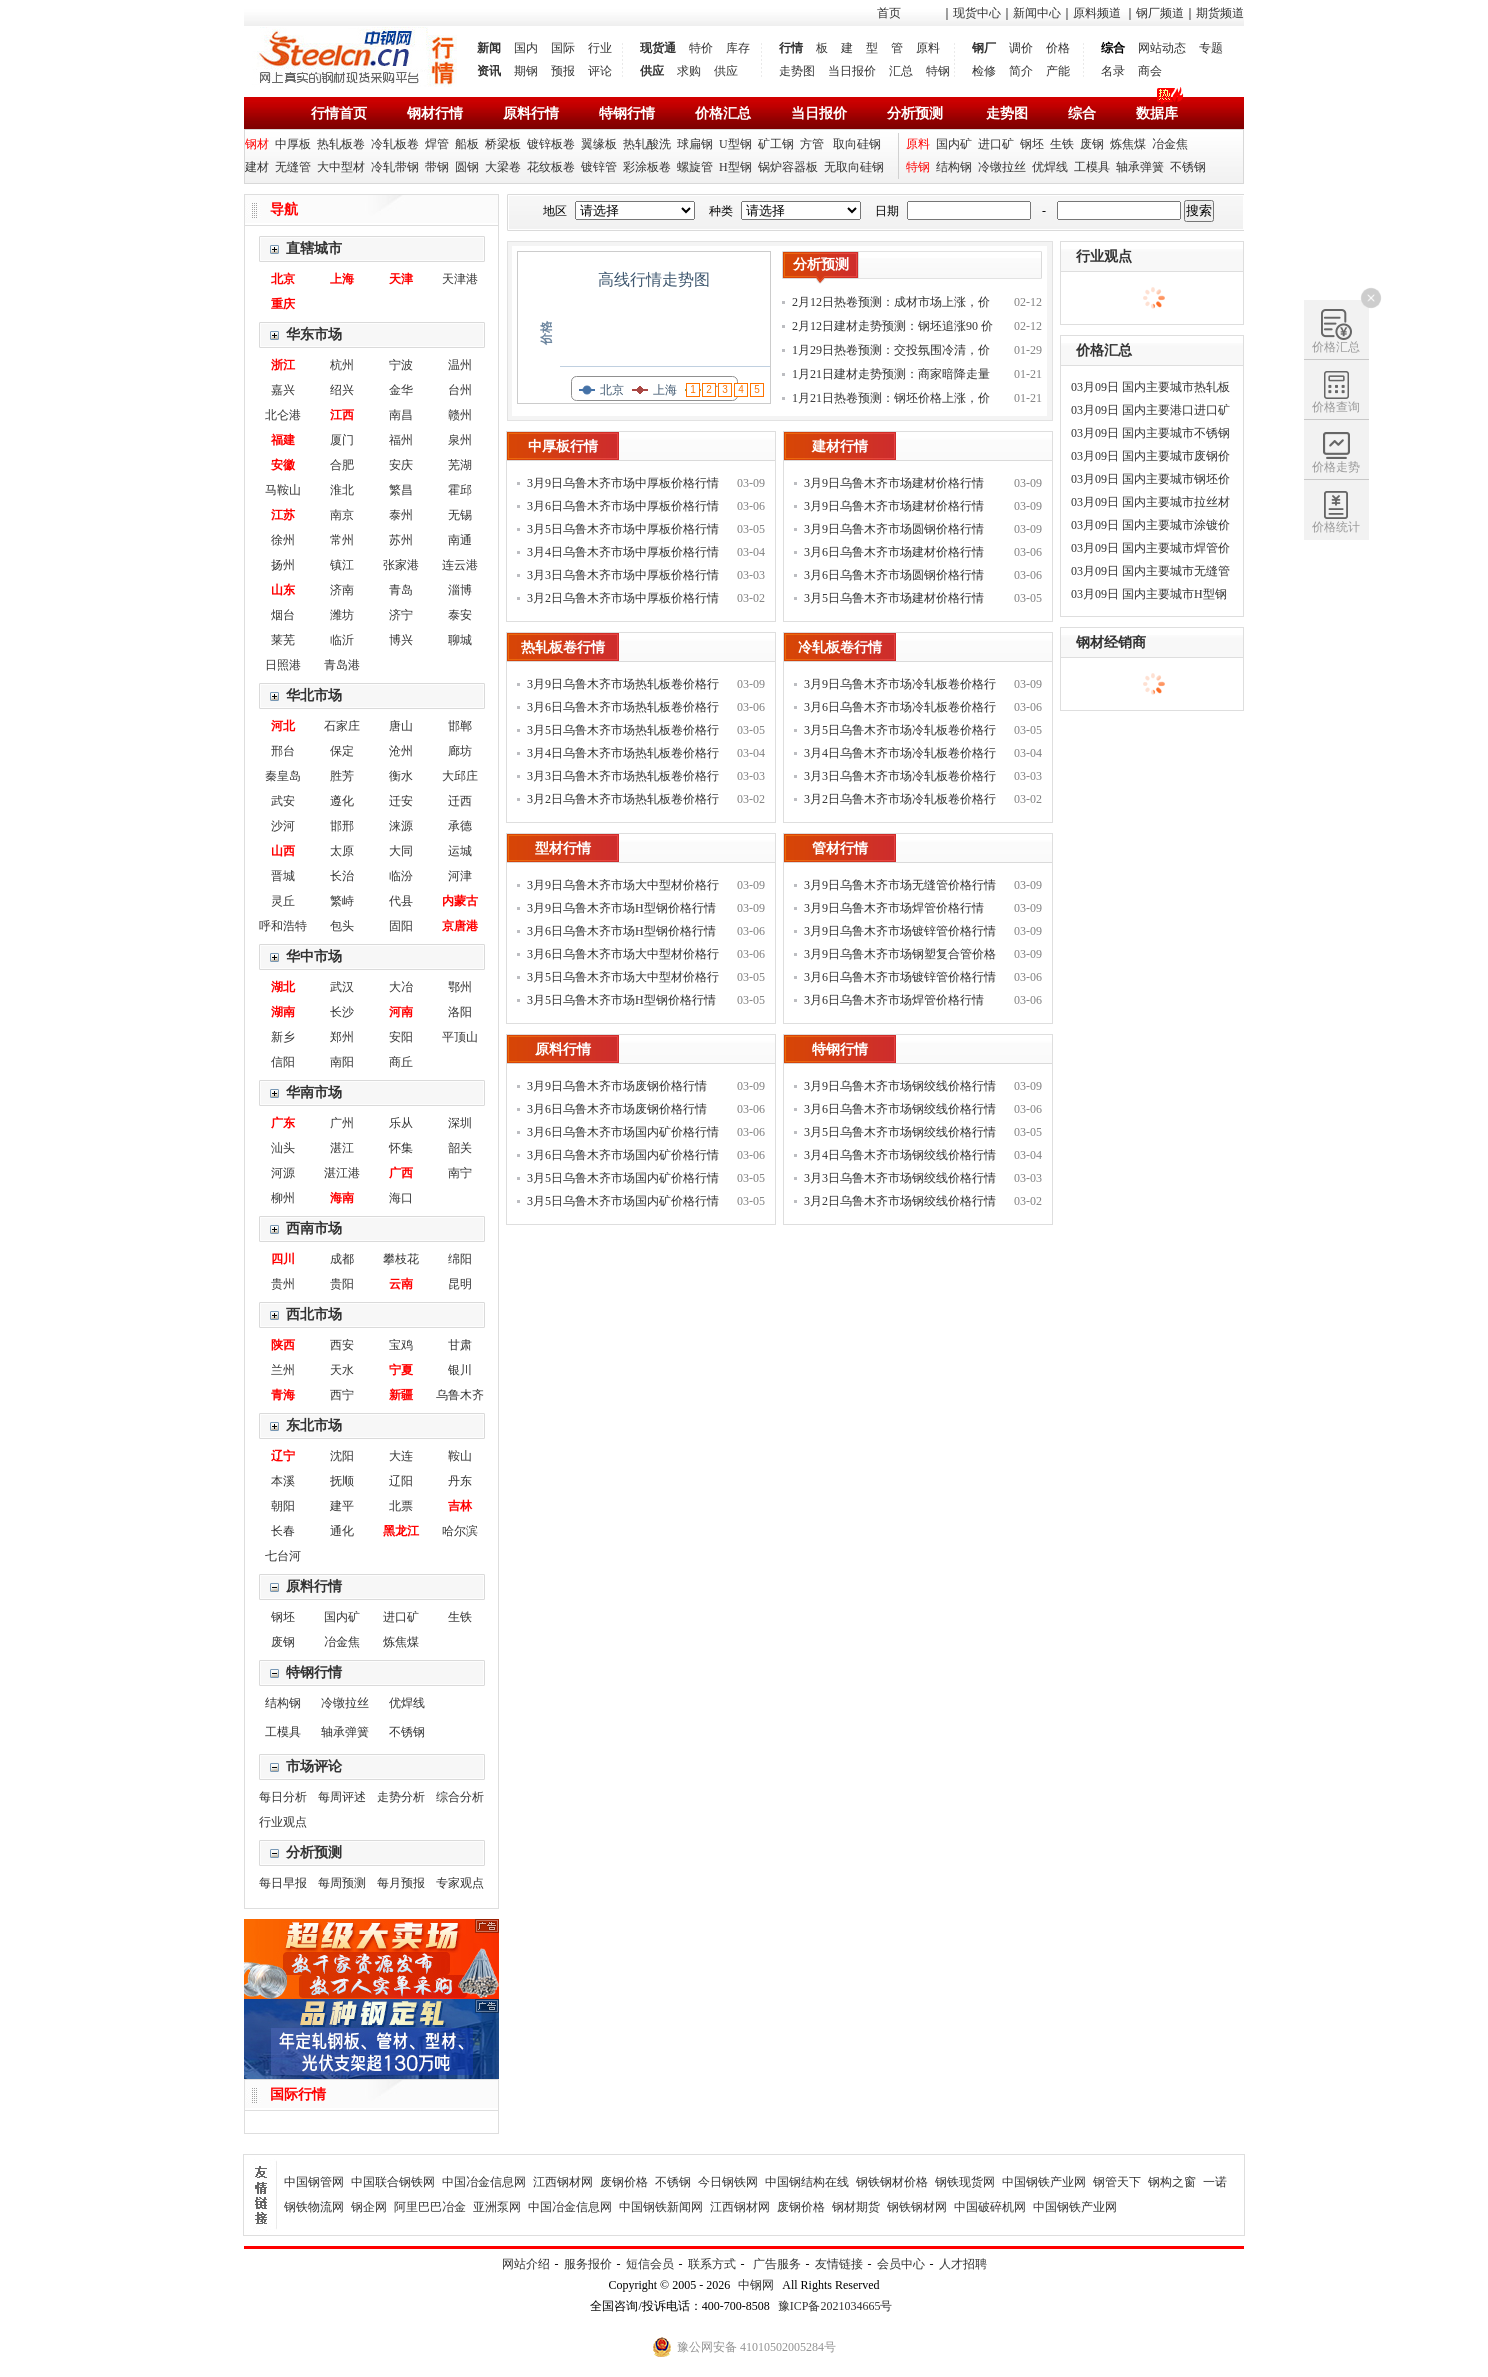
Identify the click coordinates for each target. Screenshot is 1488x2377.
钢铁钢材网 (917, 2207)
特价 (701, 48)
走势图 (797, 71)
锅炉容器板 (788, 167)
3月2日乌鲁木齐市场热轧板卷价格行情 (623, 801)
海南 (342, 1198)
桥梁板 (503, 144)
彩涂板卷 (647, 167)
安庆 (401, 465)
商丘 (401, 1062)
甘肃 (460, 1345)
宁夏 (401, 1370)
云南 (401, 1284)
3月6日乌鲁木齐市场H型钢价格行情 (621, 931)
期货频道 (1220, 13)
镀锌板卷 (551, 144)
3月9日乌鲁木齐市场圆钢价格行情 (894, 529)
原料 (928, 48)
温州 (460, 365)
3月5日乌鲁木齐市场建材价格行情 (894, 598)
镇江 (342, 565)
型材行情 (563, 848)
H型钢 (735, 167)
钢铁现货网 (965, 2182)
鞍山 (460, 1456)
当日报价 (852, 71)
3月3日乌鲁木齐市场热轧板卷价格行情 (623, 778)
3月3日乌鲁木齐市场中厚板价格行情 (623, 575)
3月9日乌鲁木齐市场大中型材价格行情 (623, 887)
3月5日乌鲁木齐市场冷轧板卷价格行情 (900, 732)
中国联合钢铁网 (393, 2182)
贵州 (283, 1284)
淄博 (460, 590)
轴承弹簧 (1140, 167)
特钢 (938, 71)
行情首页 (339, 113)
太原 (342, 851)
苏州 (401, 540)
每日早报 (283, 1883)
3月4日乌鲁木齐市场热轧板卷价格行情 (623, 755)
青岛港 (342, 665)
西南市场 (314, 1228)
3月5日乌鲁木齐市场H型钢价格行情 (621, 1000)
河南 (401, 1012)
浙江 (283, 365)
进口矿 (996, 144)
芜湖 (460, 465)
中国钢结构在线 (807, 2182)
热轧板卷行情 (563, 647)
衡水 (401, 776)
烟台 (283, 615)
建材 (257, 167)
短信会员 (650, 2264)
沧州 (401, 751)
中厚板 (293, 144)
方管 (812, 144)
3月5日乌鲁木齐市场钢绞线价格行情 (900, 1132)
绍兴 (342, 390)
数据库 (1157, 113)
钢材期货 (856, 2207)
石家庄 (342, 726)
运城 (460, 851)
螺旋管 (695, 167)
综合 (1082, 113)
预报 (563, 71)
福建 (283, 440)
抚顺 (342, 1481)
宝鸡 (401, 1345)
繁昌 (401, 490)
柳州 (283, 1198)
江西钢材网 (563, 2182)
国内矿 (954, 144)
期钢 (526, 71)
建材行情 (840, 446)
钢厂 (984, 48)
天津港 (460, 279)
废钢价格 (624, 2182)
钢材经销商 (1111, 642)
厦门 (342, 440)
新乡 (283, 1037)
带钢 (437, 167)
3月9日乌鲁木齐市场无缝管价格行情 (900, 885)
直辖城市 (314, 248)
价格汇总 (723, 113)
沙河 (283, 826)
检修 (984, 71)
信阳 (283, 1062)
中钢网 (756, 2285)
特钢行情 (627, 113)
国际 (563, 48)
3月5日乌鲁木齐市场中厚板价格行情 (623, 529)
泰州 (401, 515)
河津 (460, 876)
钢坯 (1032, 144)
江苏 (283, 515)
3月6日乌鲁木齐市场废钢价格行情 (617, 1109)
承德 (460, 826)
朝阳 (283, 1506)
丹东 (460, 1481)
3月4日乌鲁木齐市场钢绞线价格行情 (900, 1155)
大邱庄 (460, 776)
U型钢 (735, 144)
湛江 (342, 1148)
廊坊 (460, 751)
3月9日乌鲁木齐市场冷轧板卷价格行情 (900, 686)
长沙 (342, 1012)
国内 (526, 48)
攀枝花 (401, 1259)
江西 (342, 415)
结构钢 (954, 167)
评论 (600, 71)
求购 (689, 71)
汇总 (901, 71)
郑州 (342, 1037)
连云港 (460, 565)
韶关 (460, 1148)
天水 (342, 1370)
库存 (738, 48)
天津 (401, 279)
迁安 (401, 801)
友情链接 (839, 2264)
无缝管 (293, 167)
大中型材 (341, 167)
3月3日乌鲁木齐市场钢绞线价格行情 (900, 1178)
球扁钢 (695, 144)
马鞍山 (283, 490)
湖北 (283, 987)
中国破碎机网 (990, 2207)
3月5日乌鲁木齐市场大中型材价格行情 (623, 979)
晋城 (283, 876)
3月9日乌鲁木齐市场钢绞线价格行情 (900, 1086)
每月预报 (401, 1883)
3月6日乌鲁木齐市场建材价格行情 (894, 552)
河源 (283, 1173)
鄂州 (460, 987)
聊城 (460, 640)
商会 (1150, 71)
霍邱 (460, 490)
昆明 (460, 1284)
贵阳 (342, 1284)
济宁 (401, 615)
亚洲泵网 (497, 2207)
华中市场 (314, 956)
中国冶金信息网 (484, 2182)
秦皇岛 (283, 776)
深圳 (460, 1123)
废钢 (1092, 144)
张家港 (401, 565)
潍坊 (342, 615)
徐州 (283, 540)
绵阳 (460, 1259)
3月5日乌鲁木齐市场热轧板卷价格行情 (623, 732)
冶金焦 (1170, 144)
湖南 (283, 1012)
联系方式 (712, 2264)
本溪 (283, 1481)
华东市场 (314, 334)
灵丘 (283, 901)
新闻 (489, 48)
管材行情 (840, 848)
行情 (791, 48)
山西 (283, 851)
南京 (342, 515)
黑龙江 (401, 1531)
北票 (401, 1506)
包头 (342, 926)
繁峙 (342, 901)
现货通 (658, 48)
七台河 (283, 1556)
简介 (1021, 71)
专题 (1211, 48)
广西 (401, 1173)
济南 (342, 590)
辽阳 (401, 1481)
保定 (342, 751)
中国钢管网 (314, 2182)
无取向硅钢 (854, 167)
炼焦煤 (1128, 144)
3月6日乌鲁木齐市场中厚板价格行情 (623, 506)
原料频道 (1097, 13)
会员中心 (901, 2264)
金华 (401, 390)
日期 (887, 211)
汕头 (283, 1148)
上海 (342, 279)
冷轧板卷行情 (840, 647)
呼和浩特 (283, 926)
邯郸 (460, 726)
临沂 (342, 640)
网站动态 (1162, 48)
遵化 (342, 801)
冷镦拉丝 (1002, 167)
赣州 (460, 415)
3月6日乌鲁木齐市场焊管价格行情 (894, 1000)
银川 (460, 1370)
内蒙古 (460, 901)
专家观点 (460, 1883)
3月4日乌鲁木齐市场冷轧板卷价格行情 (900, 755)
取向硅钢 (857, 144)
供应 (652, 71)
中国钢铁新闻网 (661, 2207)
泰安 (460, 615)
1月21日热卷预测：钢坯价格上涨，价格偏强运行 (891, 400)
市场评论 (314, 1766)
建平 (342, 1506)
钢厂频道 (1160, 13)
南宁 (460, 1173)
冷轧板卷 (395, 144)
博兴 (401, 640)
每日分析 (283, 1797)
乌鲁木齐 (460, 1395)
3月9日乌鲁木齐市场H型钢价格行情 (621, 908)
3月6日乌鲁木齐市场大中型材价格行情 (623, 956)
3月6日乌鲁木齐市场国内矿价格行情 (623, 1132)
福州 (401, 440)
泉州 (460, 440)
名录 (1113, 71)
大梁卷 (503, 167)
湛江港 (342, 1173)
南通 (460, 540)
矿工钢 (776, 144)
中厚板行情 (563, 446)
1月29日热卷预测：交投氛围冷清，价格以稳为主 (891, 352)
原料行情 (531, 113)
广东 (283, 1123)
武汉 (342, 987)
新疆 (401, 1395)
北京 (283, 279)
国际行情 (298, 2094)
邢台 (283, 751)
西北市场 (314, 1314)
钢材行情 (435, 113)
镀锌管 (599, 167)
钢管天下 (1117, 2182)
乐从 (401, 1123)
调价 (1021, 48)
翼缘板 (599, 144)
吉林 (460, 1506)
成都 (342, 1259)
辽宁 (283, 1456)
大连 (401, 1456)
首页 (889, 13)
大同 (401, 851)
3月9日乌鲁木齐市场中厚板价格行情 (623, 483)
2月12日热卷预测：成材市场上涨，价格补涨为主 (891, 304)
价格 (1058, 48)
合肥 (342, 465)
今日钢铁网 (728, 2182)
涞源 (401, 826)
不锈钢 (1188, 167)
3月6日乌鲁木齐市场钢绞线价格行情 (900, 1109)
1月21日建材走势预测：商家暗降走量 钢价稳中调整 (891, 376)
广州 (342, 1123)
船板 (467, 144)
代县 (401, 901)
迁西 (460, 801)
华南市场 (314, 1092)
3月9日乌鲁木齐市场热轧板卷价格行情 (623, 686)
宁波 (401, 365)
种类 (721, 211)
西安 (342, 1345)
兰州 (283, 1370)
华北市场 (314, 695)
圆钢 (467, 167)
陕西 (283, 1345)
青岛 (401, 590)
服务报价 (588, 2264)
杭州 (342, 365)
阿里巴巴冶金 (430, 2207)
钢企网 (369, 2207)
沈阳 (342, 1456)
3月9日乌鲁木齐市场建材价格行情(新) (894, 485)
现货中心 (977, 13)
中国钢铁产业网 (1044, 2182)
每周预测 (342, 1883)
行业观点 (283, 1822)
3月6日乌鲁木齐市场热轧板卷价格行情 (623, 709)
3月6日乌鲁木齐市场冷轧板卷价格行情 (900, 709)
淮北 (342, 490)
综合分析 (460, 1797)
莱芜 (283, 640)
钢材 (257, 144)
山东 (283, 590)
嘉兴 (283, 390)
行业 (600, 48)
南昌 (401, 415)
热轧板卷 (341, 144)
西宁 (342, 1395)
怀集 (401, 1148)
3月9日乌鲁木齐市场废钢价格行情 (617, 1086)
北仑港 (283, 415)
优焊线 (1050, 167)
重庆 (283, 304)
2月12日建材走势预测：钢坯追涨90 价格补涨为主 (892, 328)
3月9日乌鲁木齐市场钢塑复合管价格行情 (900, 956)
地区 (555, 211)
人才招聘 (963, 2264)
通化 (342, 1531)
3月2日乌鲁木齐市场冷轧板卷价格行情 (900, 801)
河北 (283, 726)
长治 (342, 876)
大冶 (401, 987)
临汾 (401, 876)
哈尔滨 (460, 1531)
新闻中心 (1037, 13)
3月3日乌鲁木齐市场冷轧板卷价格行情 (900, 778)
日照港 (283, 665)
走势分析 (401, 1797)
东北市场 (314, 1425)
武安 (283, 801)
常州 (342, 540)
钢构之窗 (1172, 2182)
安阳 (401, 1037)
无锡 (460, 515)
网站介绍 (526, 2264)
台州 (460, 390)
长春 (283, 1531)
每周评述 (342, 1797)
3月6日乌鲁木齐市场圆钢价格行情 (894, 575)
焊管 (437, 144)
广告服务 (777, 2264)
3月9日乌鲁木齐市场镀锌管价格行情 (900, 931)
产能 (1058, 71)
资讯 (489, 71)
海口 (401, 1198)
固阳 (401, 926)
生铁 (1062, 144)
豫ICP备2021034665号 (835, 2306)
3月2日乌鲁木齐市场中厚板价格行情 (623, 598)
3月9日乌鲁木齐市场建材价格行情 (894, 506)
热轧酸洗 (647, 144)
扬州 (283, 565)
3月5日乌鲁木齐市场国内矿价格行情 (623, 1178)
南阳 (342, 1062)
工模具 (1092, 167)
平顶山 (460, 1037)
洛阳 (460, 1012)
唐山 (401, 726)
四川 (283, 1259)
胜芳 (342, 776)
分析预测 (915, 113)
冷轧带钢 (395, 167)
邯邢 (342, 826)
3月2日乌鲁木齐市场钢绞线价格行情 (900, 1201)
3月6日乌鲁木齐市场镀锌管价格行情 (900, 977)
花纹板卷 (551, 167)
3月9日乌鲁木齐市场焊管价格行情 (894, 908)
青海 (283, 1395)
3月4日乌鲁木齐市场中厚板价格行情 (623, 552)
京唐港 (460, 926)
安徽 (283, 465)
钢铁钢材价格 (892, 2182)
